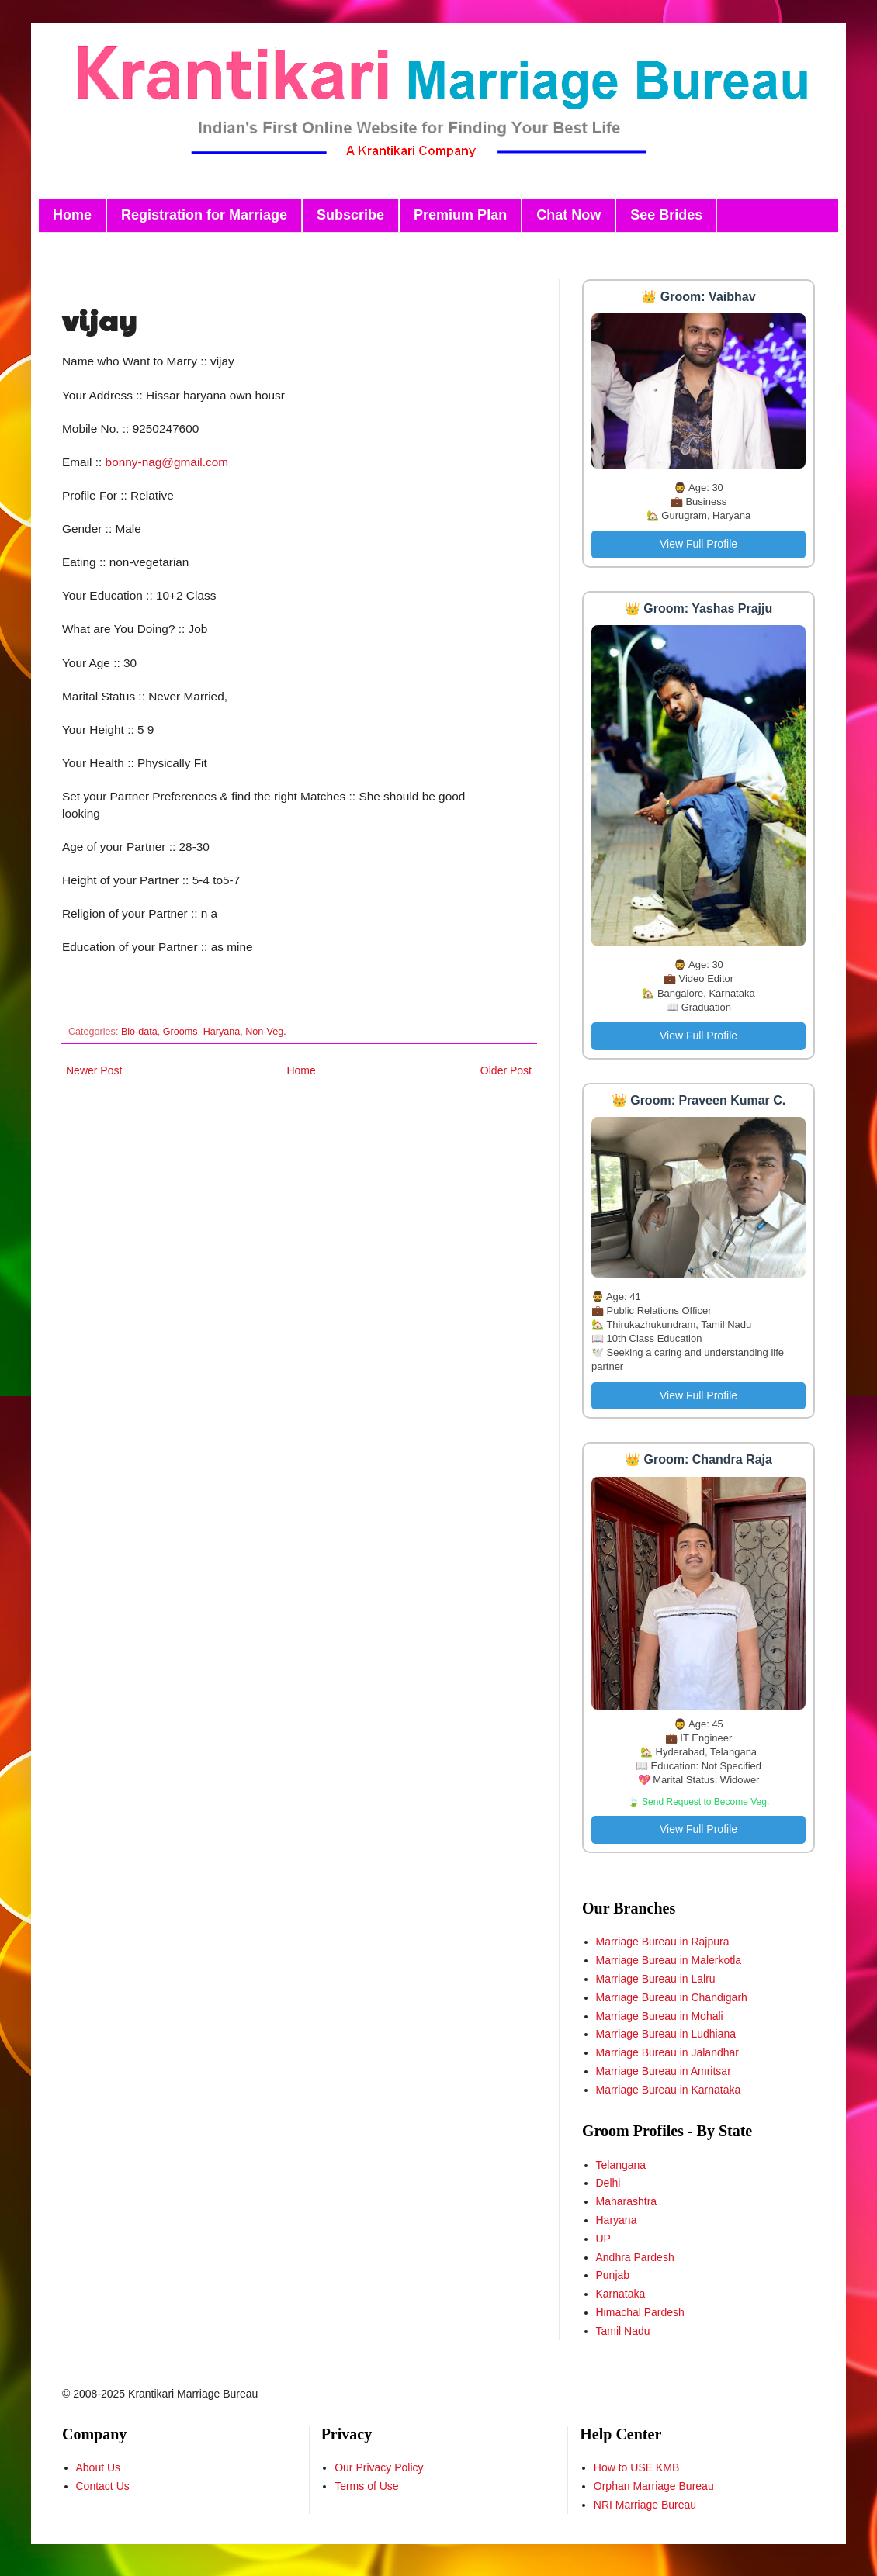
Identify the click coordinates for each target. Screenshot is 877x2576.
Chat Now (568, 215)
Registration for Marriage (204, 215)
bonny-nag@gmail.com (167, 462)
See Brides (666, 215)
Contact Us (103, 2486)
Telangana (621, 2165)
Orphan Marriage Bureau (654, 2486)
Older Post (506, 1070)
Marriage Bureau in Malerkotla (669, 1960)
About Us (98, 2467)
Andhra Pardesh (635, 2257)
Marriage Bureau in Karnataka (668, 2089)
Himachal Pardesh (640, 2312)
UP (603, 2238)
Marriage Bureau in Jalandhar (667, 2052)
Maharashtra (626, 2201)
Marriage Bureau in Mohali (659, 2016)
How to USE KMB (636, 2467)
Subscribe (350, 215)
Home (72, 215)
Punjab (613, 2275)
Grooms (180, 1031)
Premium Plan (460, 215)
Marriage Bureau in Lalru (656, 1979)
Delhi (608, 2183)
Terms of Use (366, 2486)
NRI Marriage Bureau (645, 2504)
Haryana (222, 1031)
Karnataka (621, 2293)
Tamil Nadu (623, 2331)
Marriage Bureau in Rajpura (663, 1941)
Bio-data (139, 1031)
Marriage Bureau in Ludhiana (666, 2034)
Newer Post (94, 1070)
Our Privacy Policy (379, 2467)
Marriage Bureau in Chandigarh (671, 1997)
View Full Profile (698, 544)
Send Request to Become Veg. (705, 1801)
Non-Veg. (265, 1031)
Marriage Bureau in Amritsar (663, 2071)
